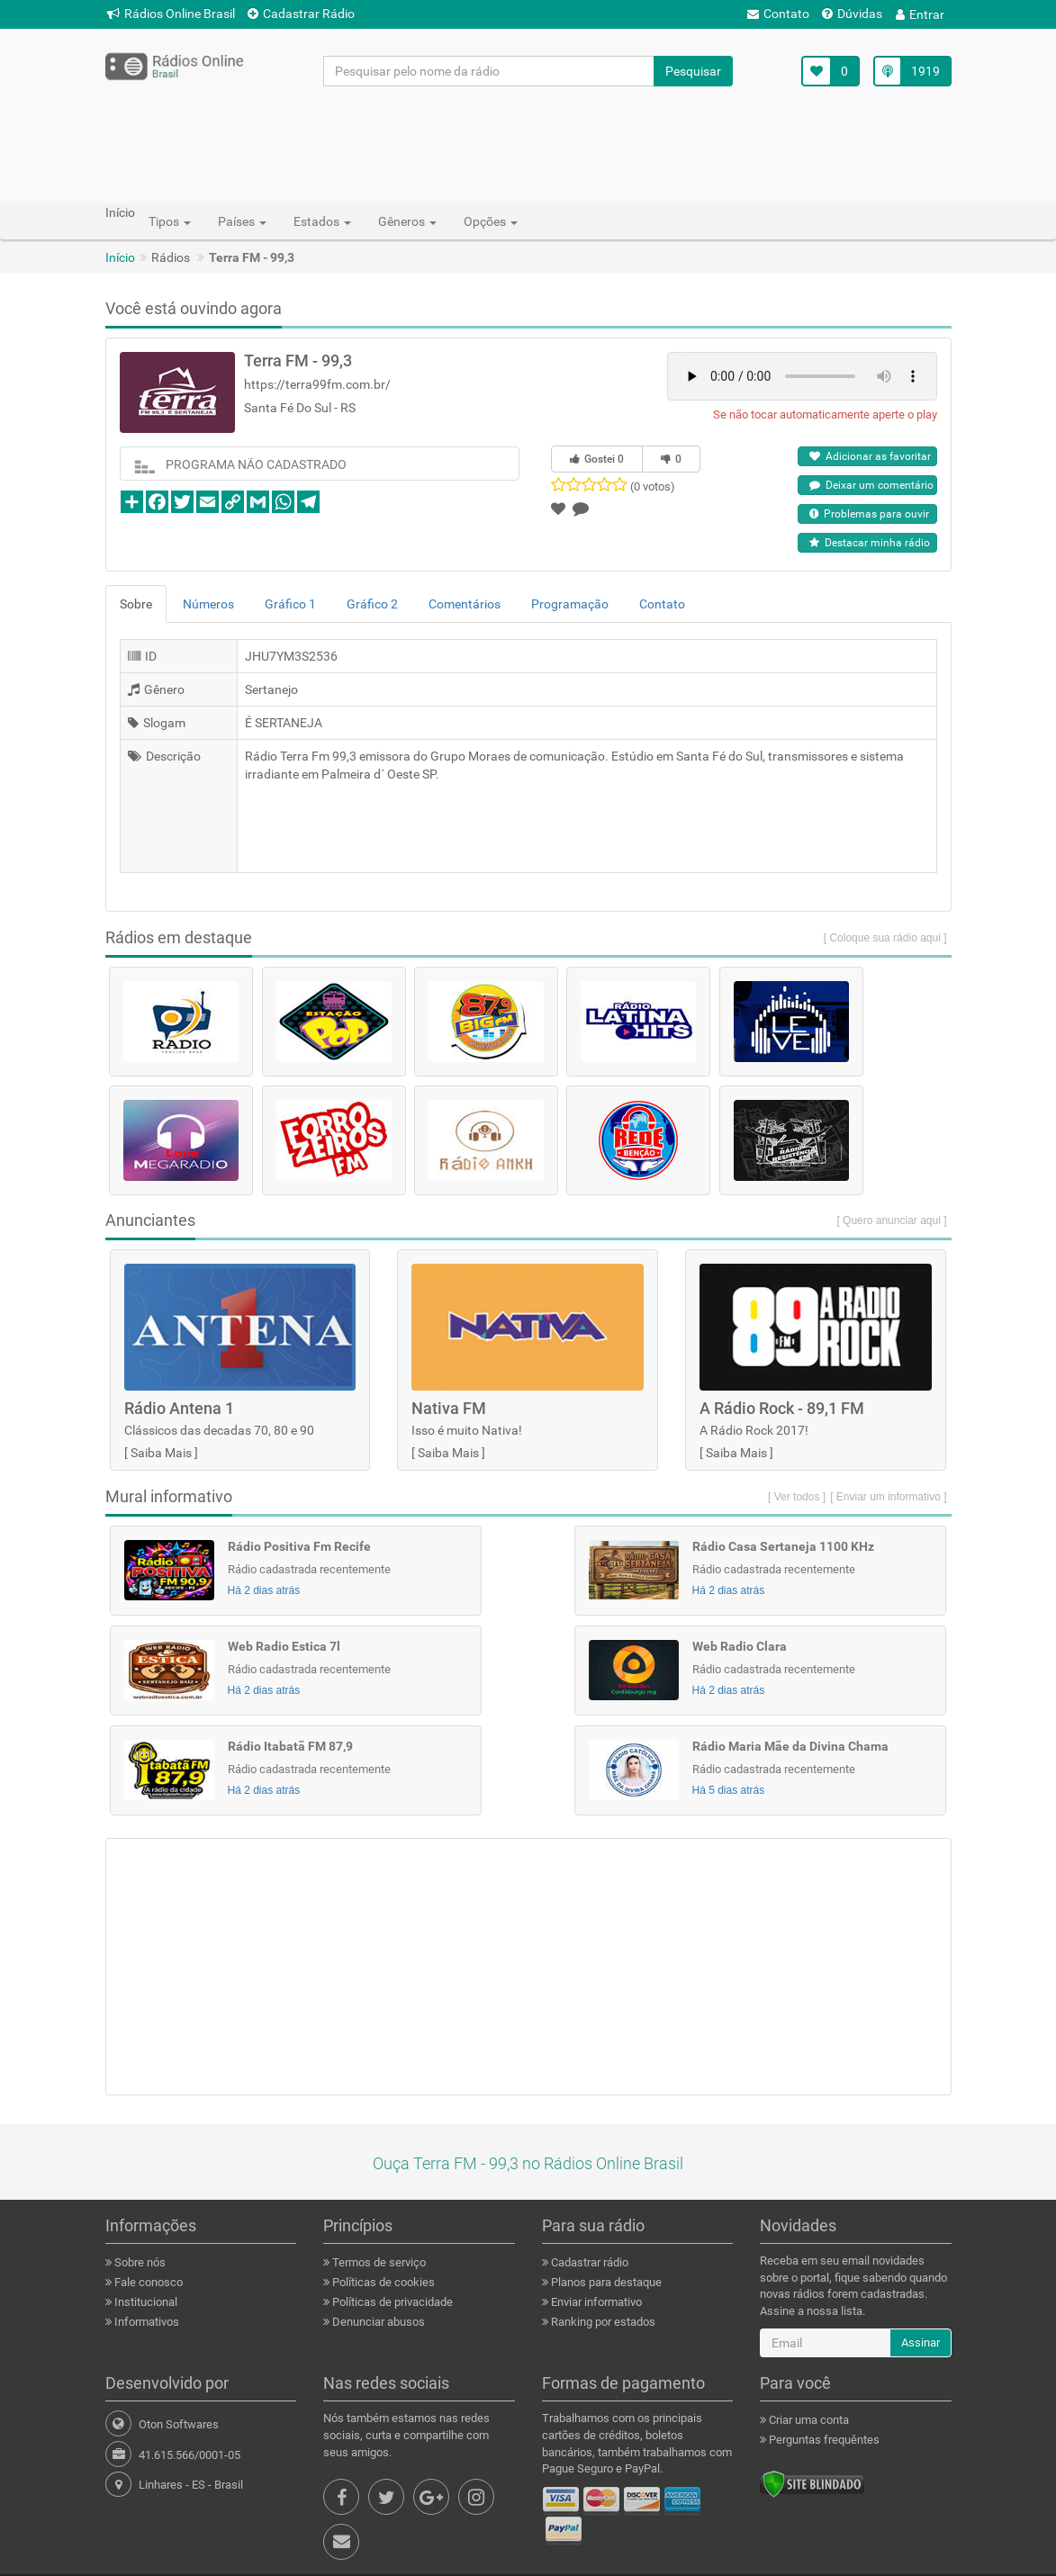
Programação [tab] (570, 604)
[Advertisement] (528, 144)
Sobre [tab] (136, 604)
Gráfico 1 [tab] (290, 604)
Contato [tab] (662, 604)
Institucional (144, 2302)
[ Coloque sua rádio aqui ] (885, 937)
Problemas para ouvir (869, 514)
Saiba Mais (161, 1453)
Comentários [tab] (465, 604)
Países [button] (242, 221)
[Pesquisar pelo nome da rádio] (489, 71)
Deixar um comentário (871, 485)
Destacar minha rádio (869, 542)
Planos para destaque (605, 2282)
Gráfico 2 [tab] (372, 604)
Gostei (597, 459)
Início (120, 257)
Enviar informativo (595, 2302)
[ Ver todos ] (797, 1496)
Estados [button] (322, 221)
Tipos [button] (170, 221)
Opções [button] (491, 221)
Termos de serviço (377, 2262)
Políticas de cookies (382, 2282)
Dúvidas (852, 13)
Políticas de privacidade (391, 2302)
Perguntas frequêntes (823, 2439)
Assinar (920, 2342)
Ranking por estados (601, 2321)
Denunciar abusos (377, 2321)
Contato (778, 13)
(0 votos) (652, 486)
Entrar (920, 14)
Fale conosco (147, 2282)
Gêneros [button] (407, 221)
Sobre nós (139, 2262)
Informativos (145, 2321)
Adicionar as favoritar (870, 456)
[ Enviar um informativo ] (888, 1496)
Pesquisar (693, 71)
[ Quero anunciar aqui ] (891, 1220)
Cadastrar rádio (588, 2262)
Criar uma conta (807, 2420)
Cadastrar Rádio (301, 13)
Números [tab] (208, 604)
